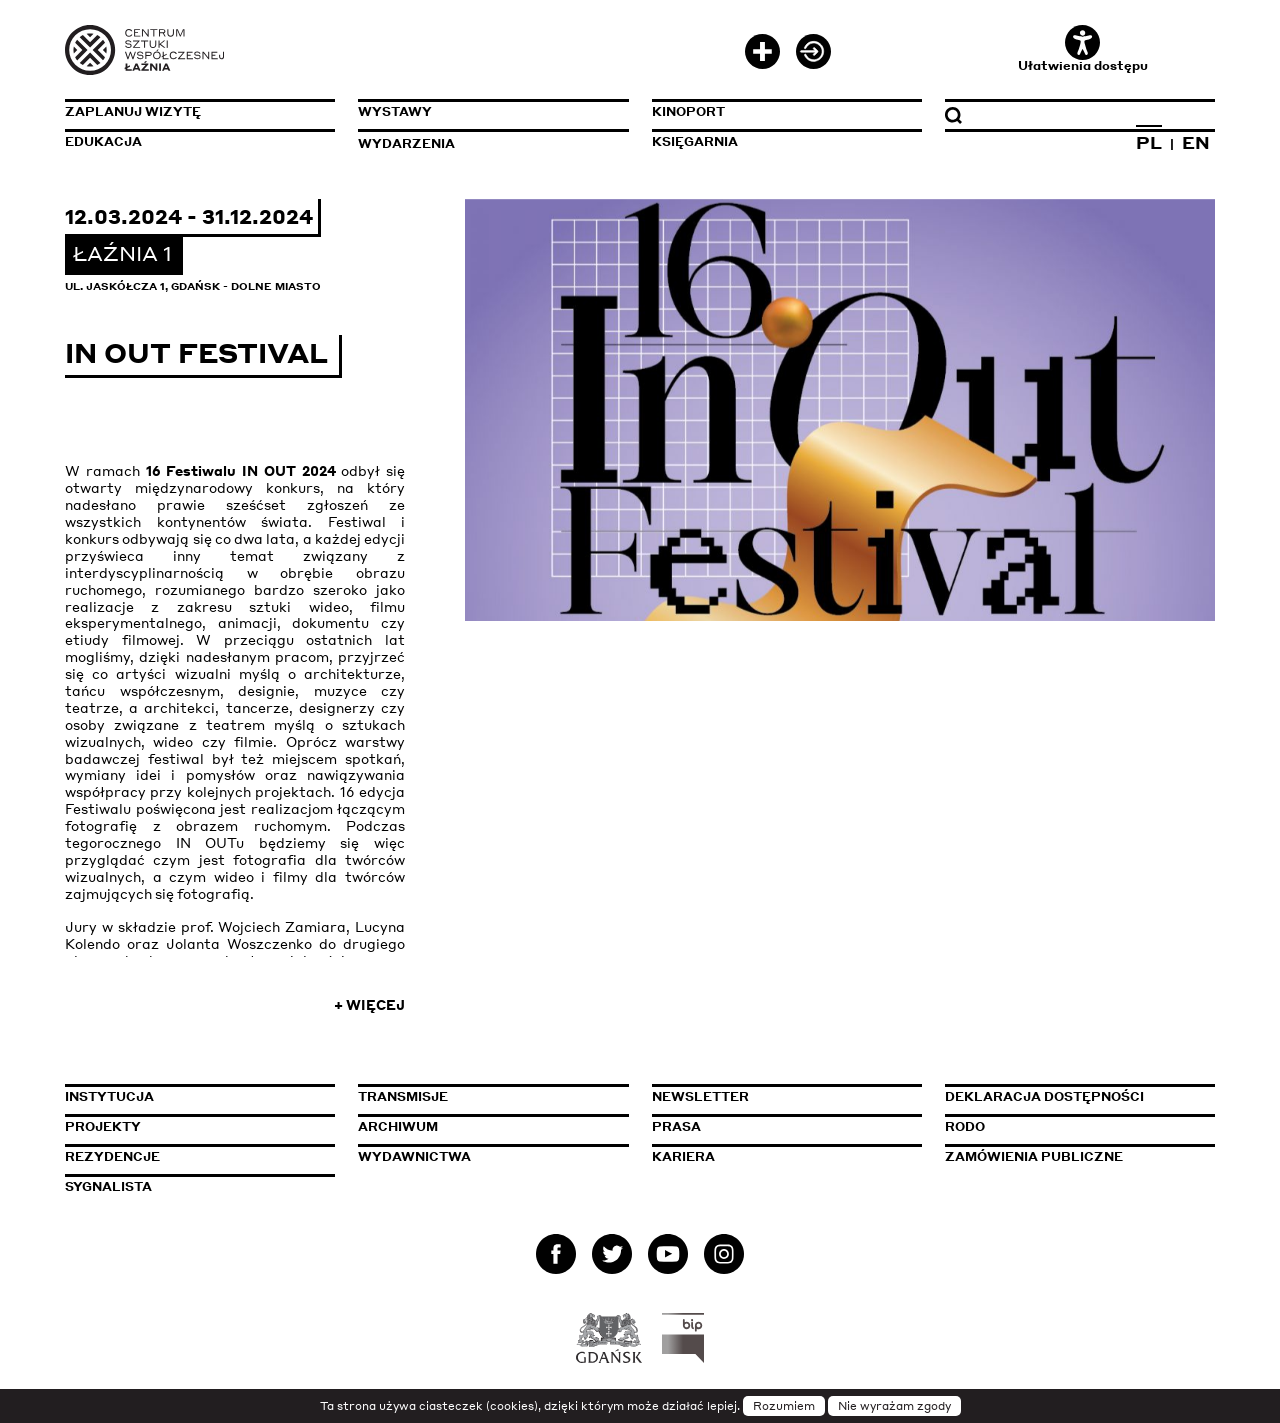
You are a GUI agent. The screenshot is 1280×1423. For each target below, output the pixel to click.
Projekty (103, 1126)
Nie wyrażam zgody (894, 1406)
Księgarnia (695, 141)
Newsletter (700, 1096)
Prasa (676, 1126)
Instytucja (109, 1096)
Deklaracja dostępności (1044, 1096)
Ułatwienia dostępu (1083, 49)
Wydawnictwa (414, 1156)
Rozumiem (784, 1406)
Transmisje (493, 1096)
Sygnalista (108, 1186)
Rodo (965, 1126)
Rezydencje (112, 1156)
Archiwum (398, 1126)
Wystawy (395, 111)
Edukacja (103, 141)
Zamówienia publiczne (1080, 1156)
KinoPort (688, 111)
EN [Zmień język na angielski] (1196, 142)
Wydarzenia (406, 143)
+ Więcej (369, 1005)
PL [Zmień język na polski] (1149, 142)
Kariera (683, 1156)
